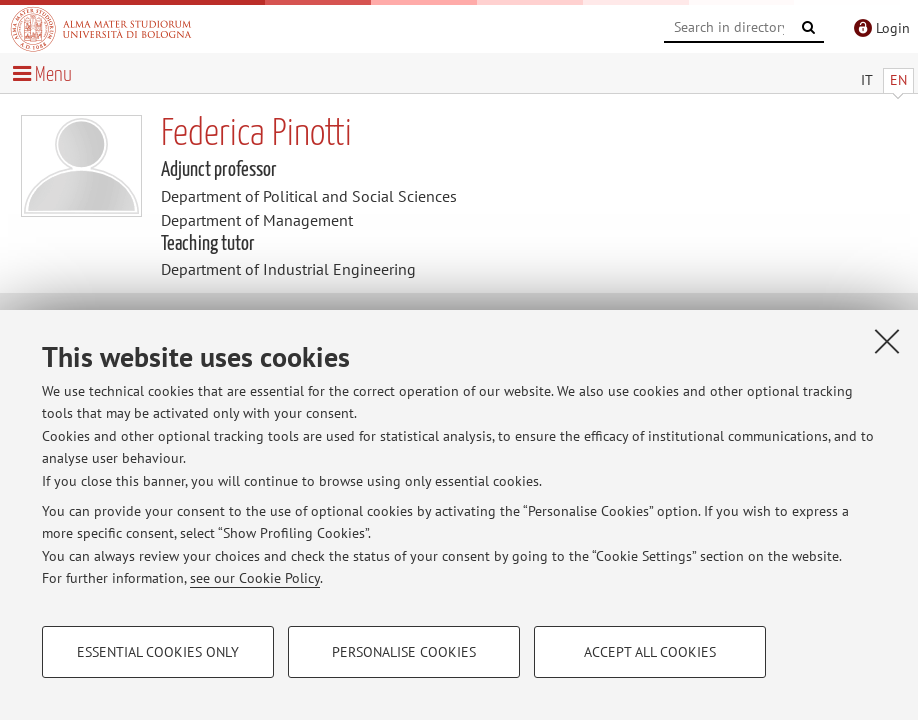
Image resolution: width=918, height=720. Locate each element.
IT (867, 80)
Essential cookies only (158, 652)
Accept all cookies (650, 652)
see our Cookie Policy (255, 578)
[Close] (887, 341)
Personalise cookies (404, 652)
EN (898, 80)
